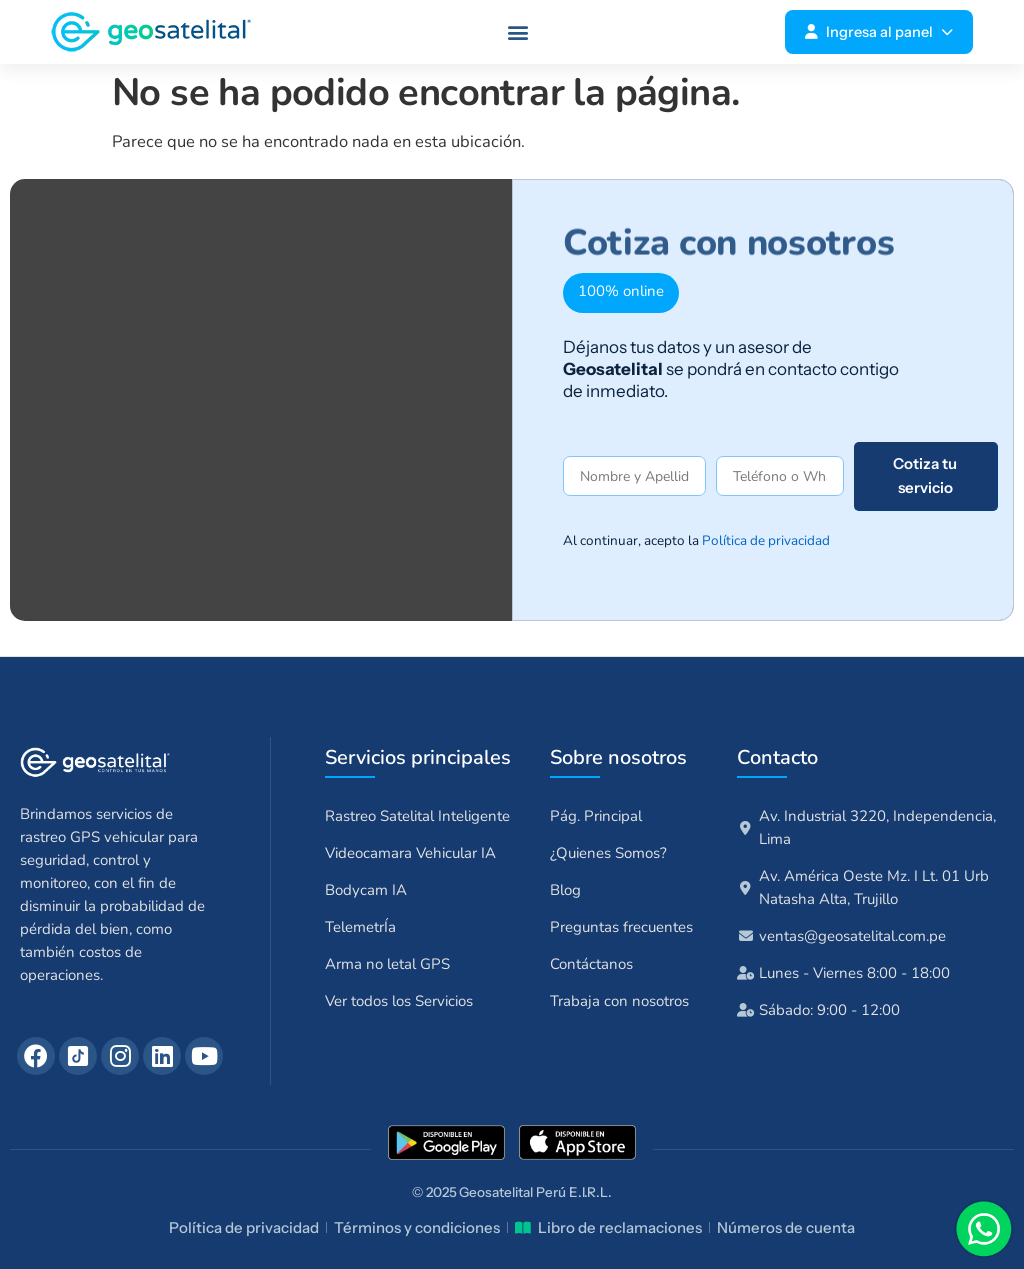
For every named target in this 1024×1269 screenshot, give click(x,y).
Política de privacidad (766, 540)
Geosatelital (496, 1192)
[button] (518, 32)
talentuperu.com (14, 1238)
